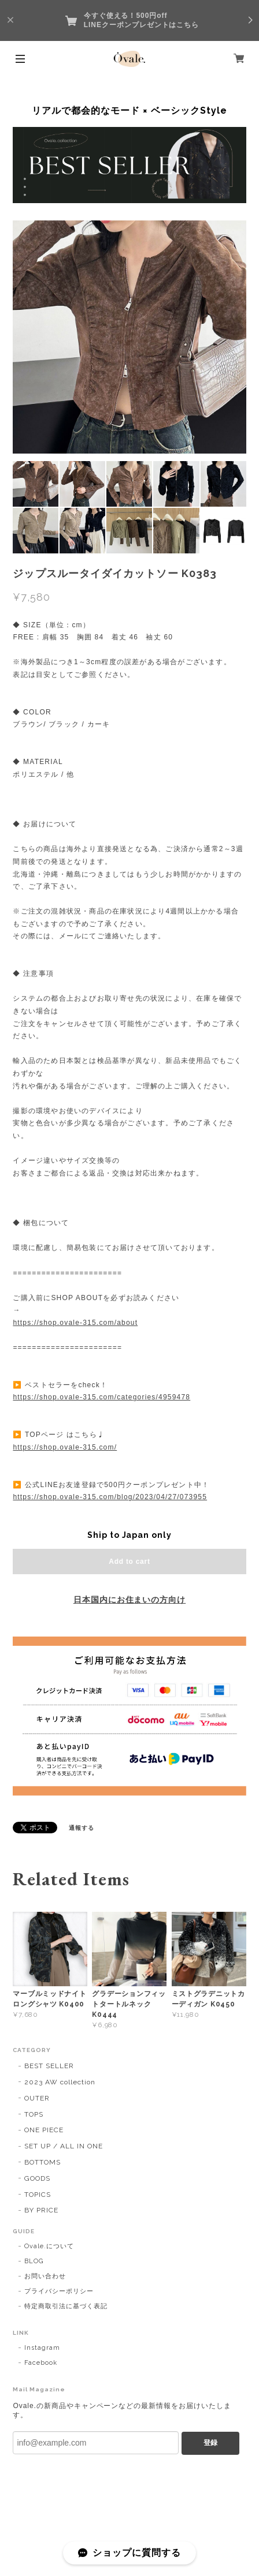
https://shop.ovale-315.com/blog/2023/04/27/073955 (110, 1497)
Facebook (40, 2363)
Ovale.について (49, 2246)
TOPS (33, 2114)
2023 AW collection (59, 2082)
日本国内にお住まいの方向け (129, 1599)
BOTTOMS (42, 2162)
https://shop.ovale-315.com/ (65, 1447)
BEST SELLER (49, 2066)
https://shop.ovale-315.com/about (75, 1323)
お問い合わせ (45, 2276)
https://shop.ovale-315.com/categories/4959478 (101, 1397)
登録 (210, 2443)
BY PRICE (41, 2210)
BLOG (33, 2261)
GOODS (37, 2178)
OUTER (37, 2098)
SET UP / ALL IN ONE (63, 2146)
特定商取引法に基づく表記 (66, 2306)
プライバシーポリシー (59, 2291)
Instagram (42, 2348)
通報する (81, 1828)
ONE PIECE (44, 2130)
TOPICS (37, 2195)
